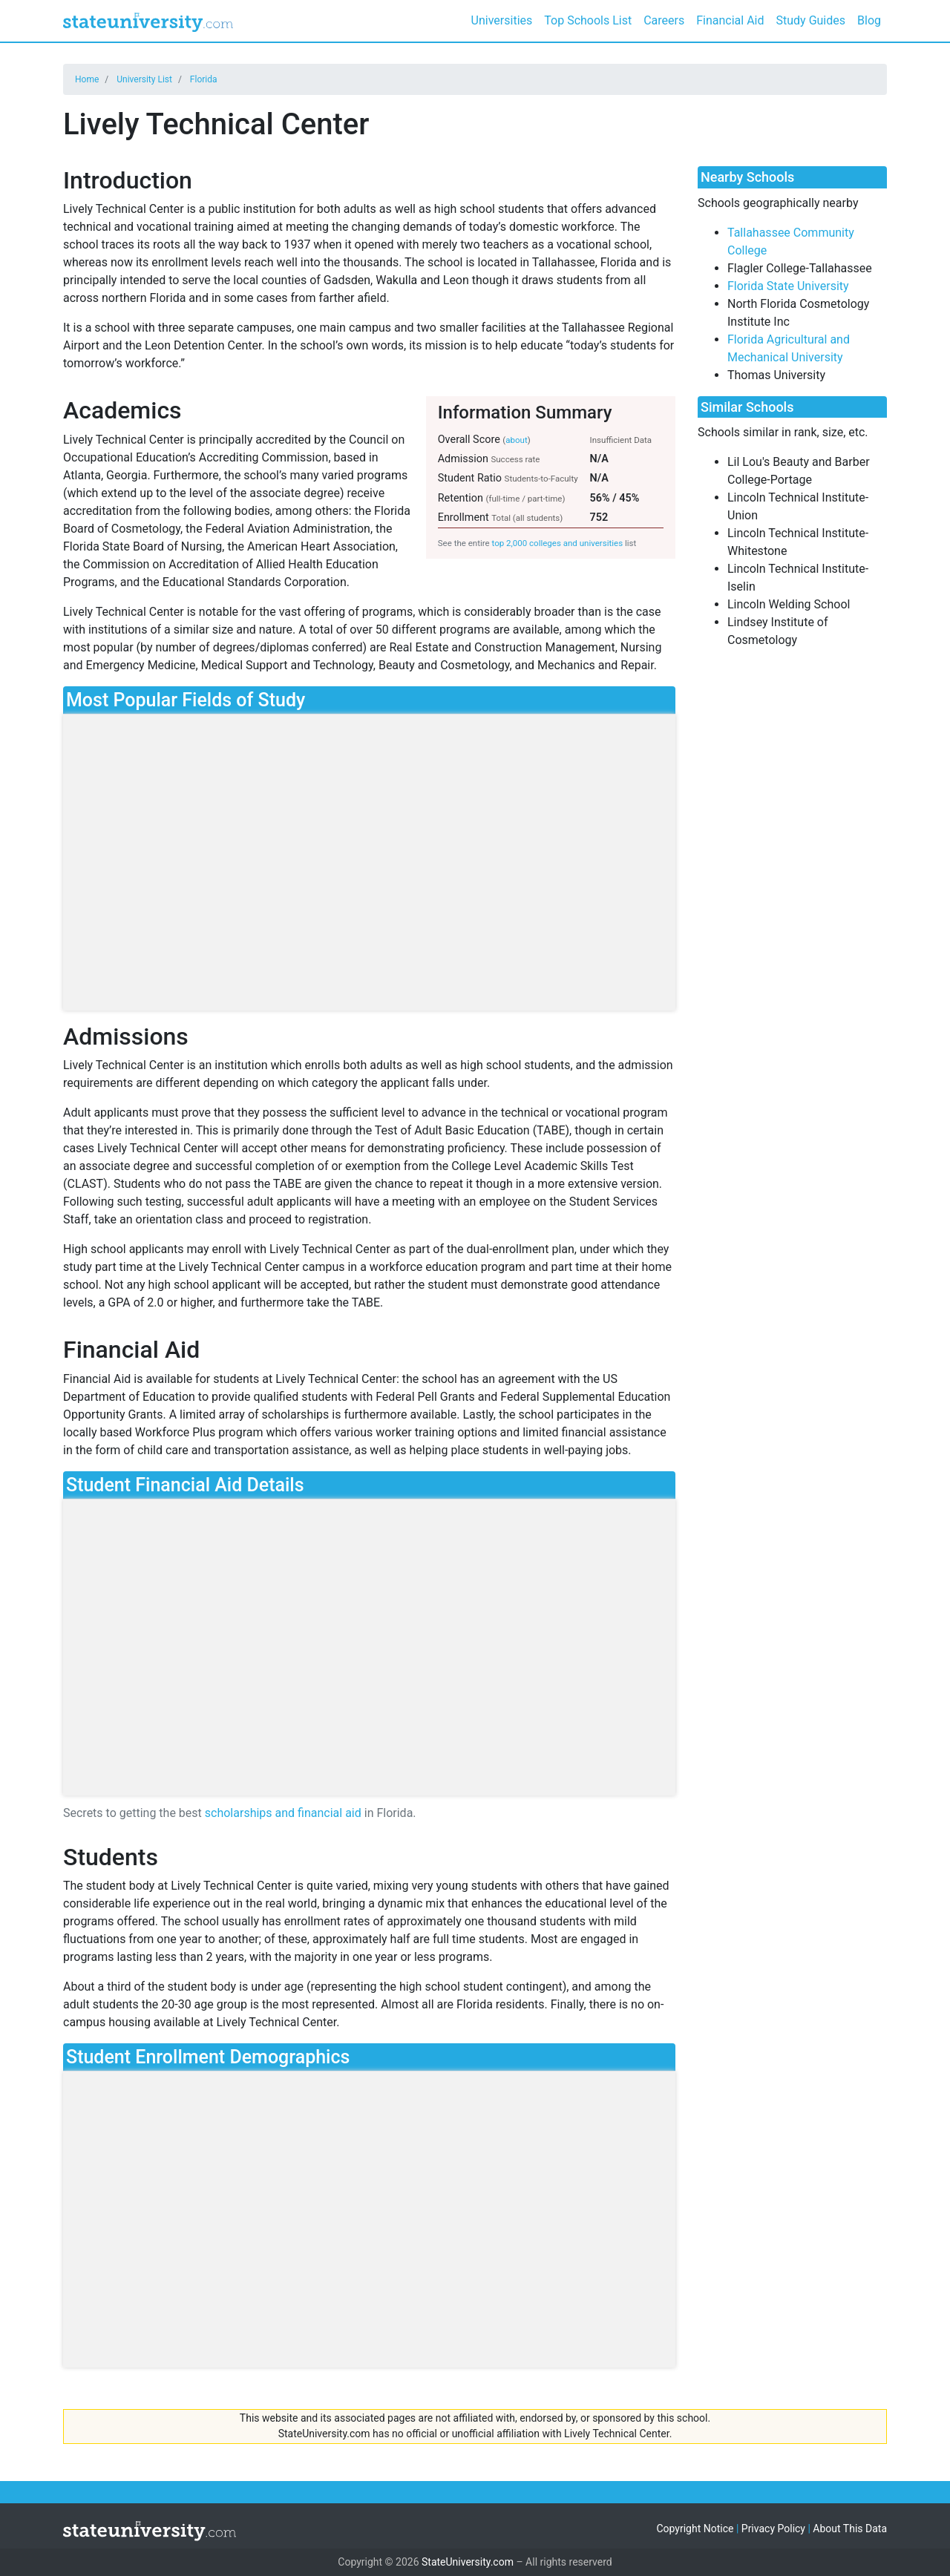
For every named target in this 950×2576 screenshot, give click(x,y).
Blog (869, 20)
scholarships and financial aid (283, 1813)
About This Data (850, 2528)
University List (144, 79)
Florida (203, 79)
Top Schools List (588, 20)
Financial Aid (730, 20)
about (516, 440)
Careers (663, 20)
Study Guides (811, 20)
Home (87, 79)
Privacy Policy (773, 2528)
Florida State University (788, 286)
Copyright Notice (694, 2528)
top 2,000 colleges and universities (557, 543)
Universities (502, 20)
